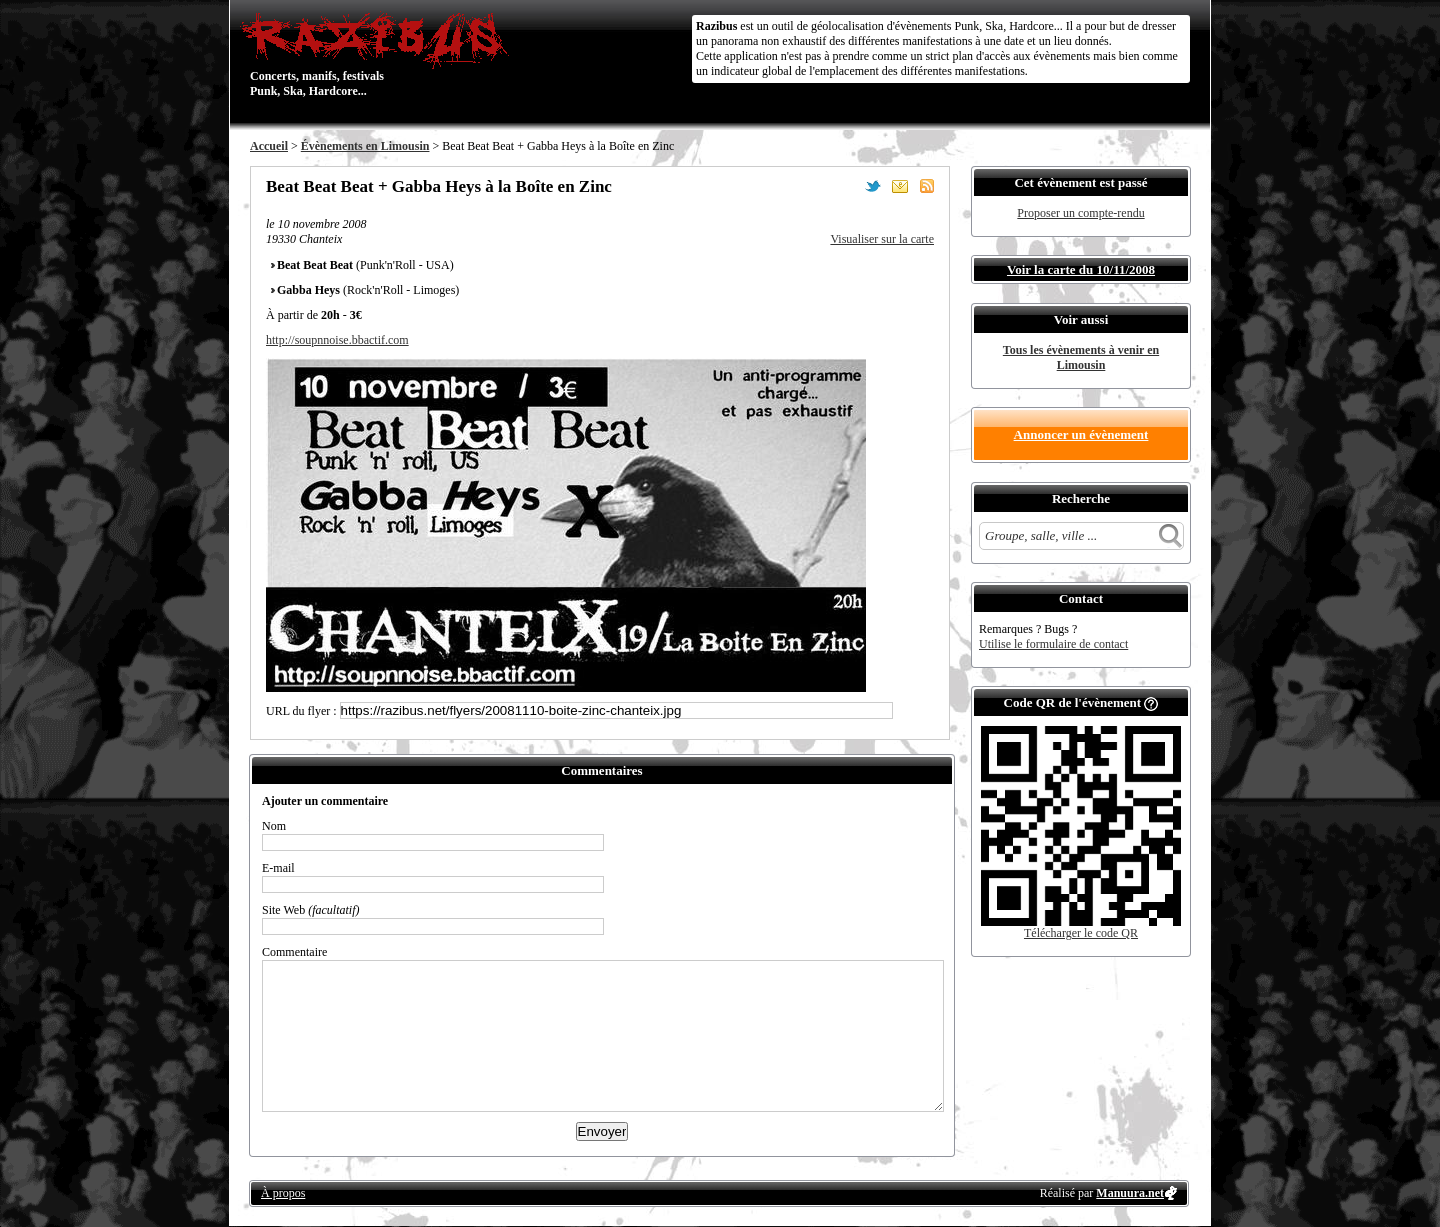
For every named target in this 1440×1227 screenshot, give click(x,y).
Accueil (269, 146)
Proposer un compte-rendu (1080, 213)
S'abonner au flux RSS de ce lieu (927, 186)
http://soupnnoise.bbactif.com (337, 340)
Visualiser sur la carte (882, 239)
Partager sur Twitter (873, 186)
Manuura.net (1130, 1193)
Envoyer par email (900, 186)
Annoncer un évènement (1081, 434)
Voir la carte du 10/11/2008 (1081, 269)
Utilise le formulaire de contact (1053, 644)
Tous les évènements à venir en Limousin (1081, 357)
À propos (283, 1193)
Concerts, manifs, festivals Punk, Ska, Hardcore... (379, 54)
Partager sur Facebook (846, 186)
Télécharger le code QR (1081, 933)
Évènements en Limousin (365, 146)
